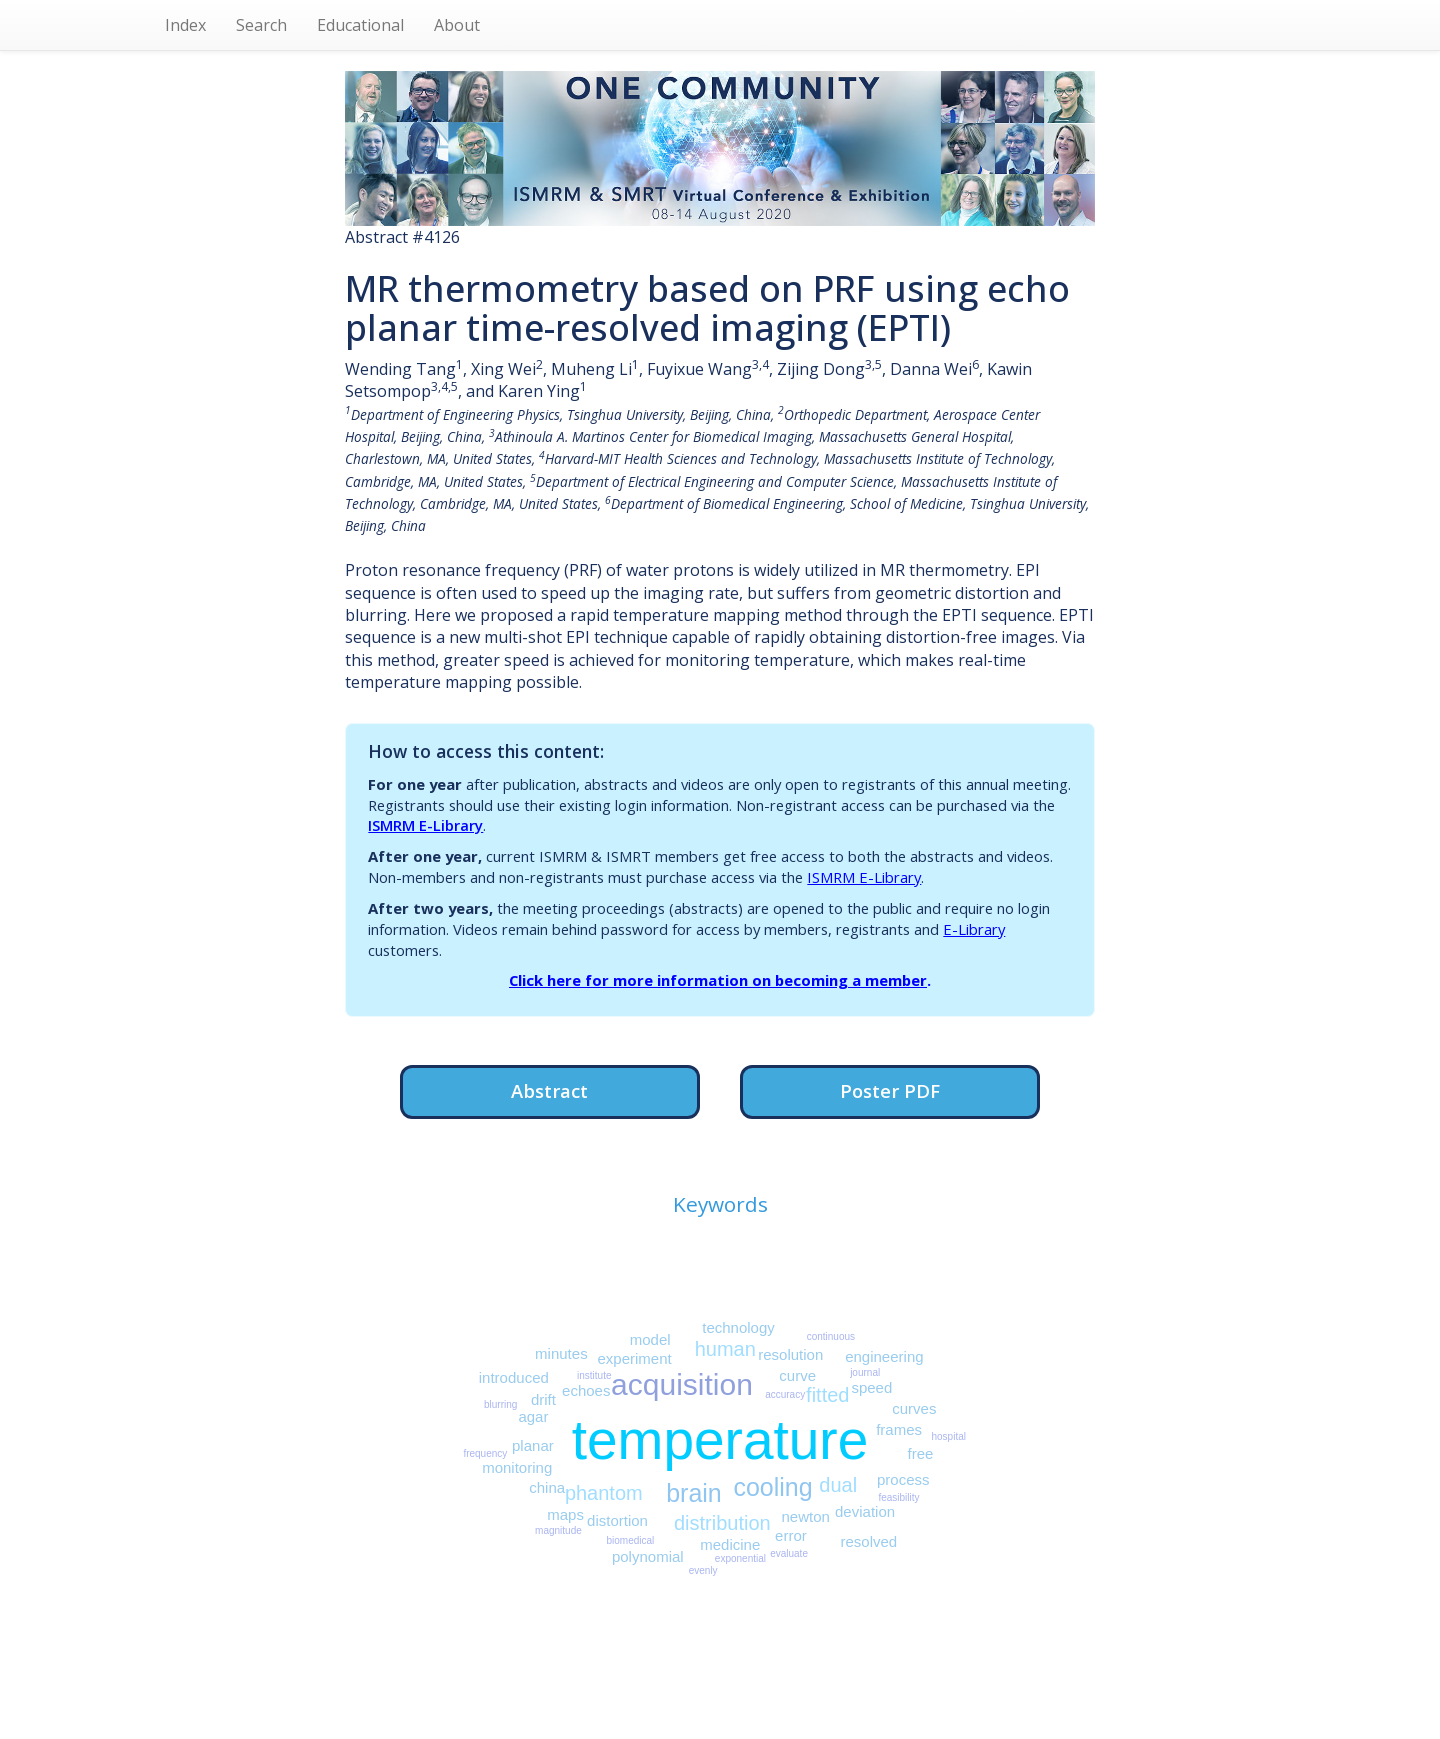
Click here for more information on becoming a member (718, 980)
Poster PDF (890, 1090)
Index (185, 25)
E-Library (974, 929)
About (457, 25)
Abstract (549, 1090)
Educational (360, 25)
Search (261, 25)
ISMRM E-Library (425, 825)
